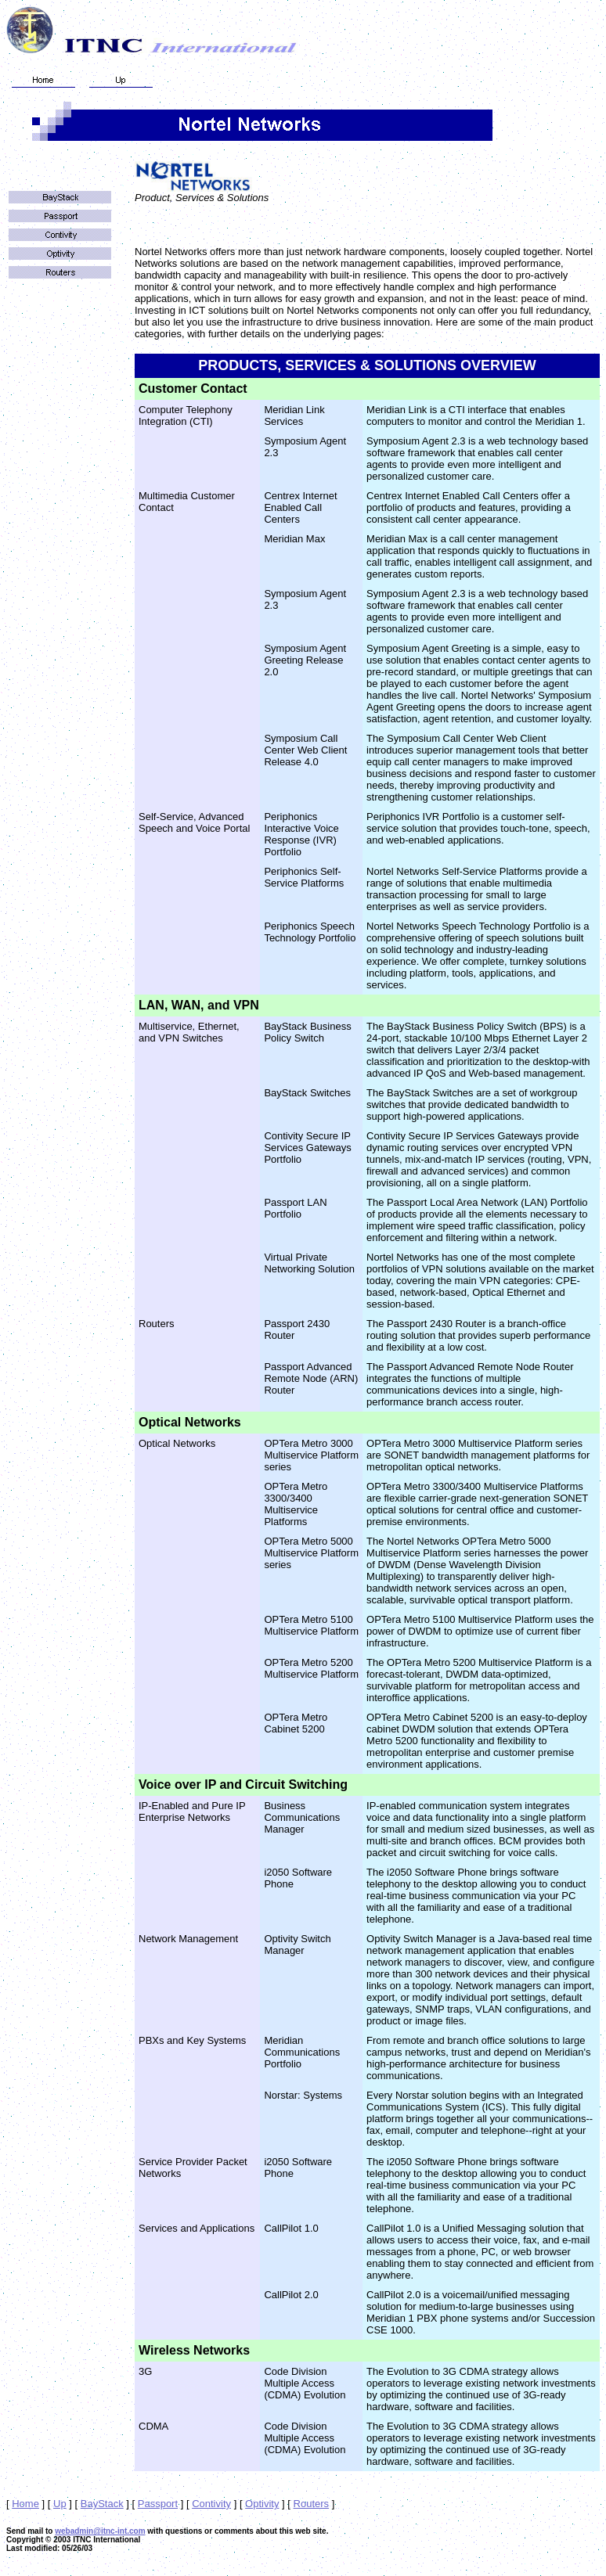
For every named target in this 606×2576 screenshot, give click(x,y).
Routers (312, 2503)
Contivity (211, 2503)
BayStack (102, 2503)
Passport (158, 2503)
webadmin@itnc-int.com (100, 2531)
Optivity (262, 2503)
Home (25, 2503)
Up (60, 2503)
